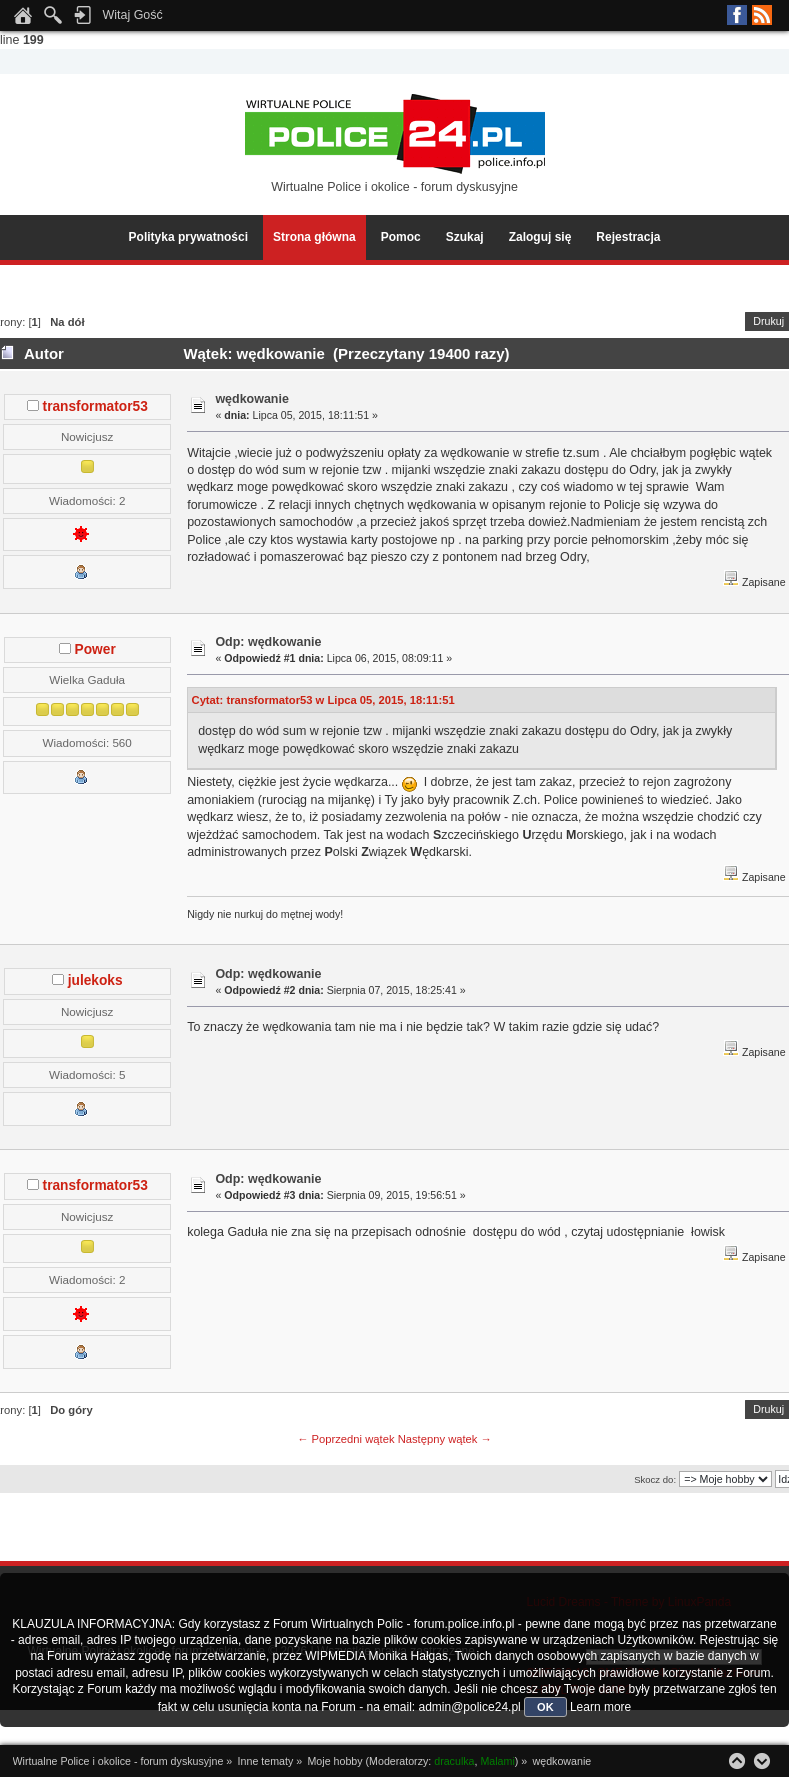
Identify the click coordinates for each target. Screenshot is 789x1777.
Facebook (737, 15)
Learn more (600, 1707)
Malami (497, 1761)
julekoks (95, 980)
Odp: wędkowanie (268, 642)
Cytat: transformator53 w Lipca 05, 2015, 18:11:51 (323, 700)
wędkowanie (251, 399)
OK (545, 1707)
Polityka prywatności (188, 237)
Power (95, 649)
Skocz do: (655, 1479)
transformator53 (95, 406)
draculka (454, 1761)
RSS (762, 15)
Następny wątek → (445, 1439)
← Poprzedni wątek (345, 1439)
